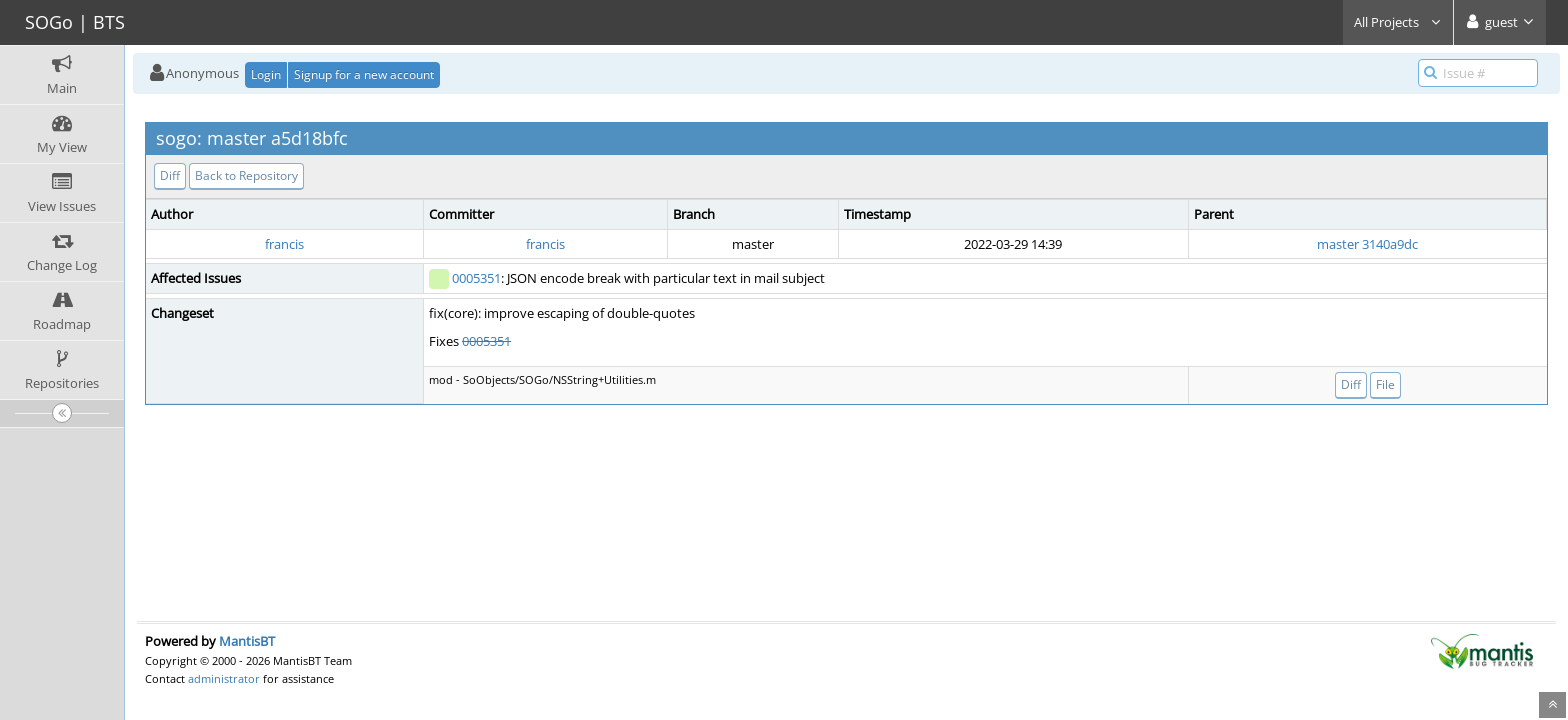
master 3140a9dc (1367, 244)
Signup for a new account (364, 74)
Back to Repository (246, 175)
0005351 (476, 278)
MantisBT (247, 641)
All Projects (1398, 22)
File (1385, 384)
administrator (224, 678)
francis (284, 244)
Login (266, 74)
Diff (170, 175)
